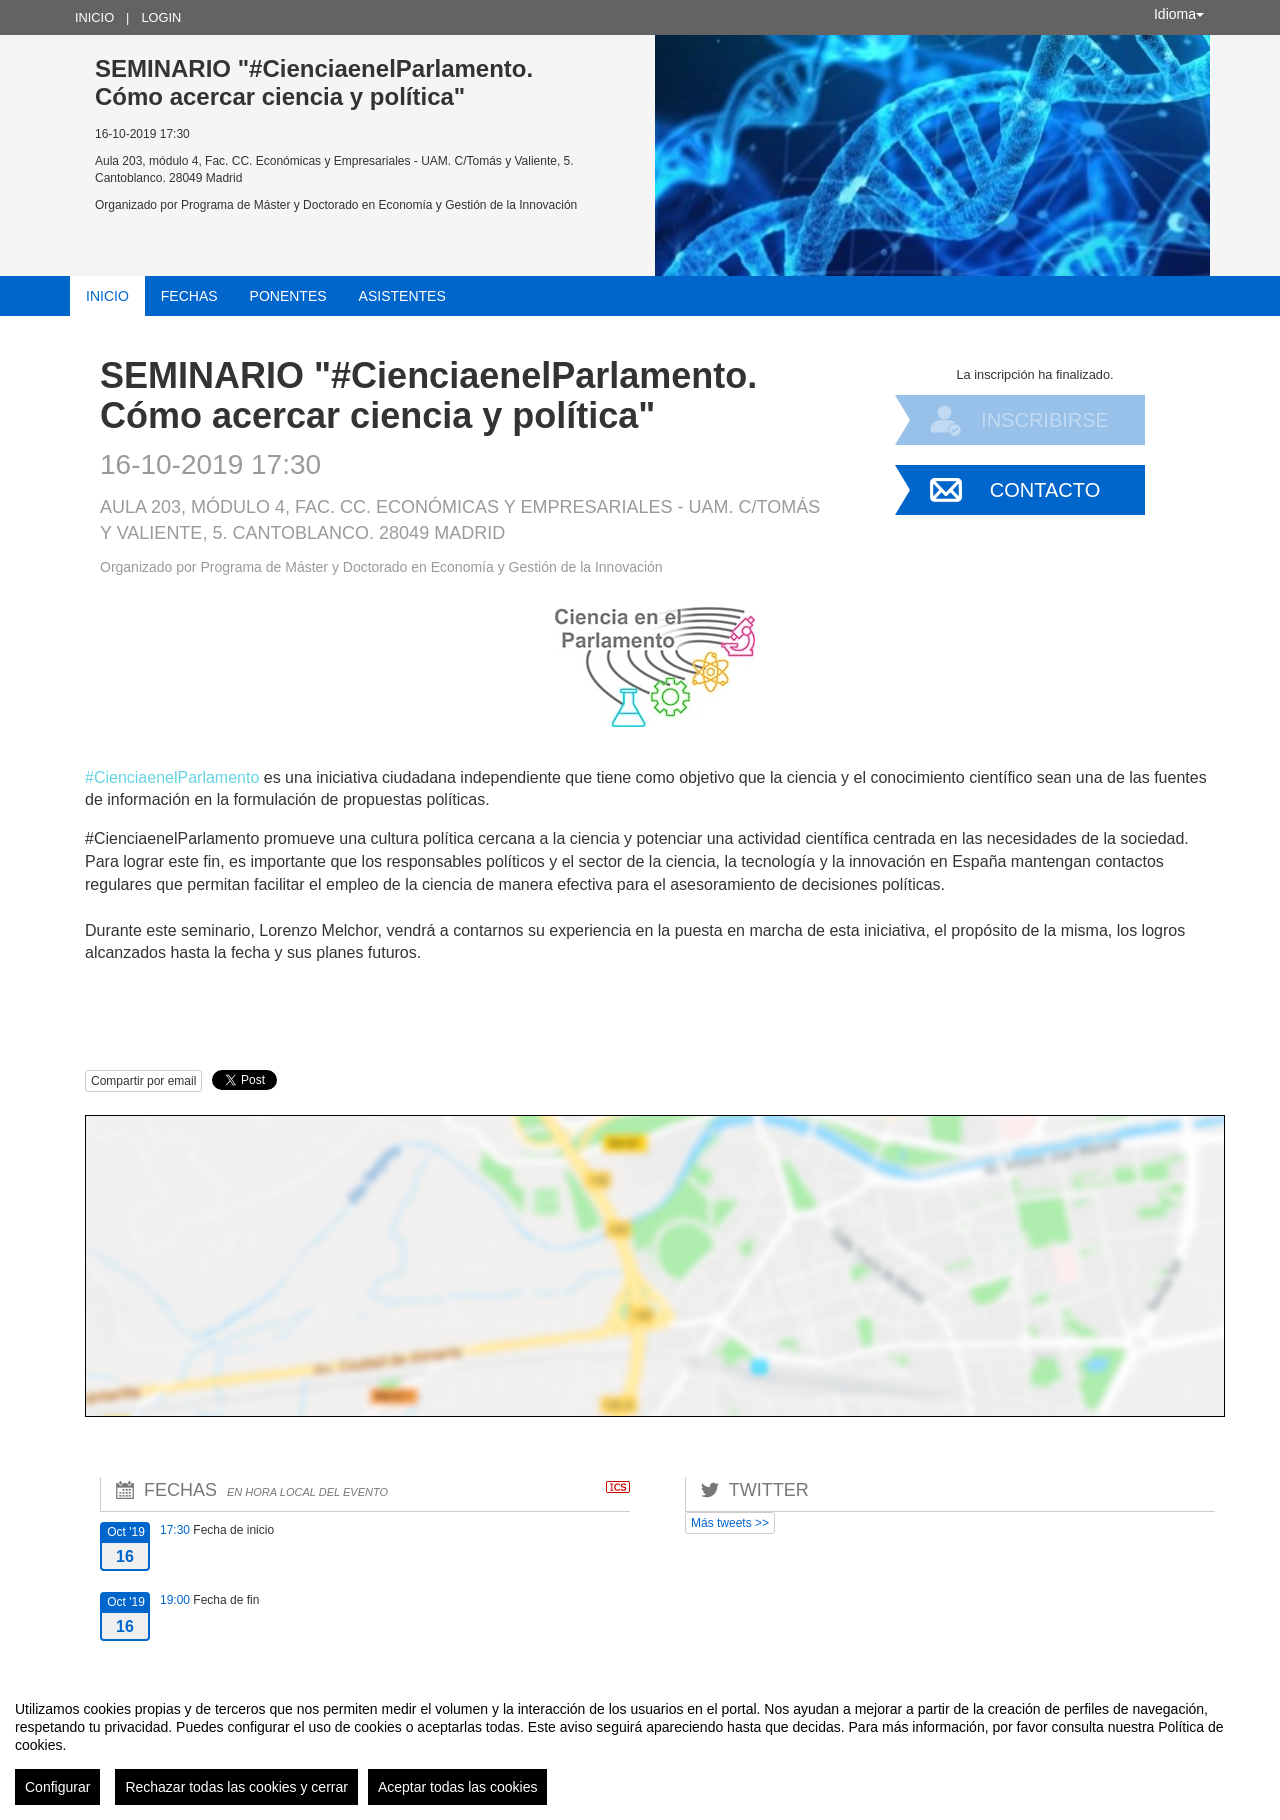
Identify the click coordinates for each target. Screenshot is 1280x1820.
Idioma (1179, 14)
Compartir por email (143, 1081)
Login (161, 17)
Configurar (57, 1787)
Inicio (94, 17)
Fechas (189, 296)
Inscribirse (1045, 420)
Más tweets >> (730, 1523)
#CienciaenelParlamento (172, 777)
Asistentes (402, 296)
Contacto (1045, 490)
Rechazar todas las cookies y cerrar (236, 1787)
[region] (640, 1745)
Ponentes (288, 296)
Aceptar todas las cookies (458, 1787)
